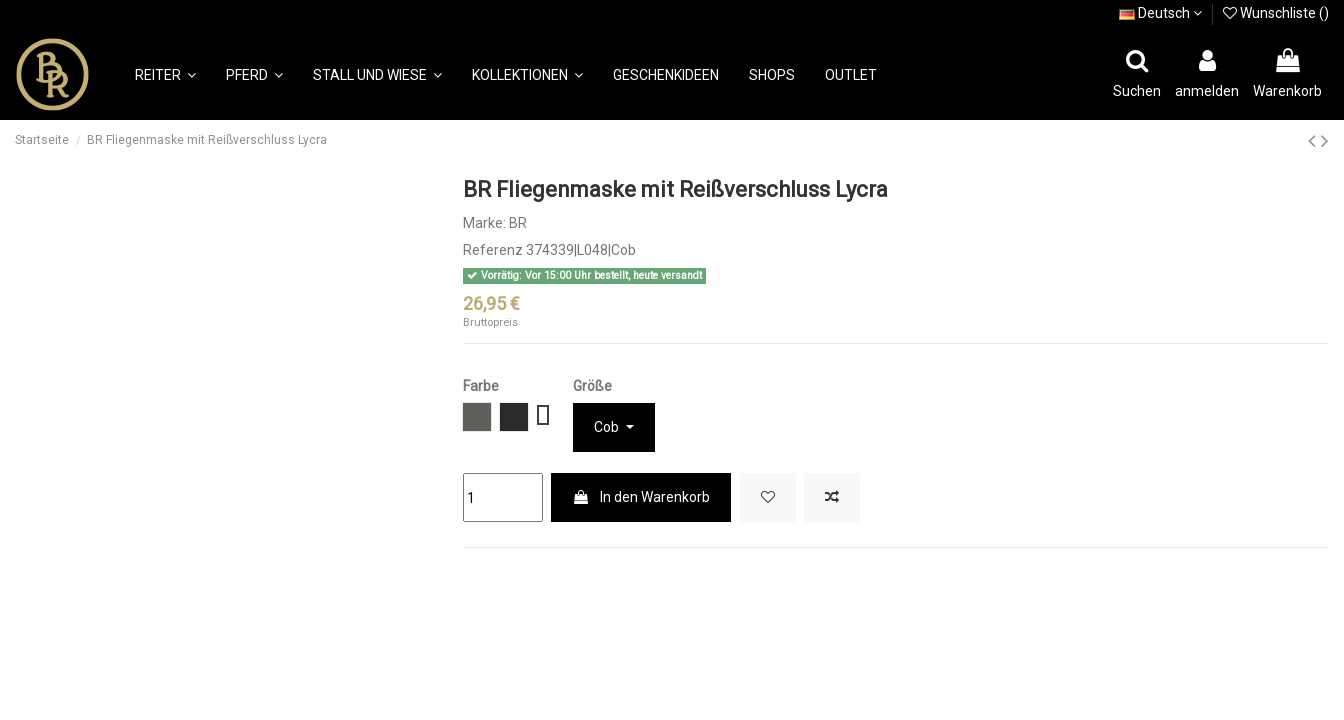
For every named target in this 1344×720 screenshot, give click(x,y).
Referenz (493, 250)
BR (518, 223)
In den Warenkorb (641, 497)
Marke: (484, 223)
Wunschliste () (1276, 13)
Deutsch (1160, 13)
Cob (608, 427)
